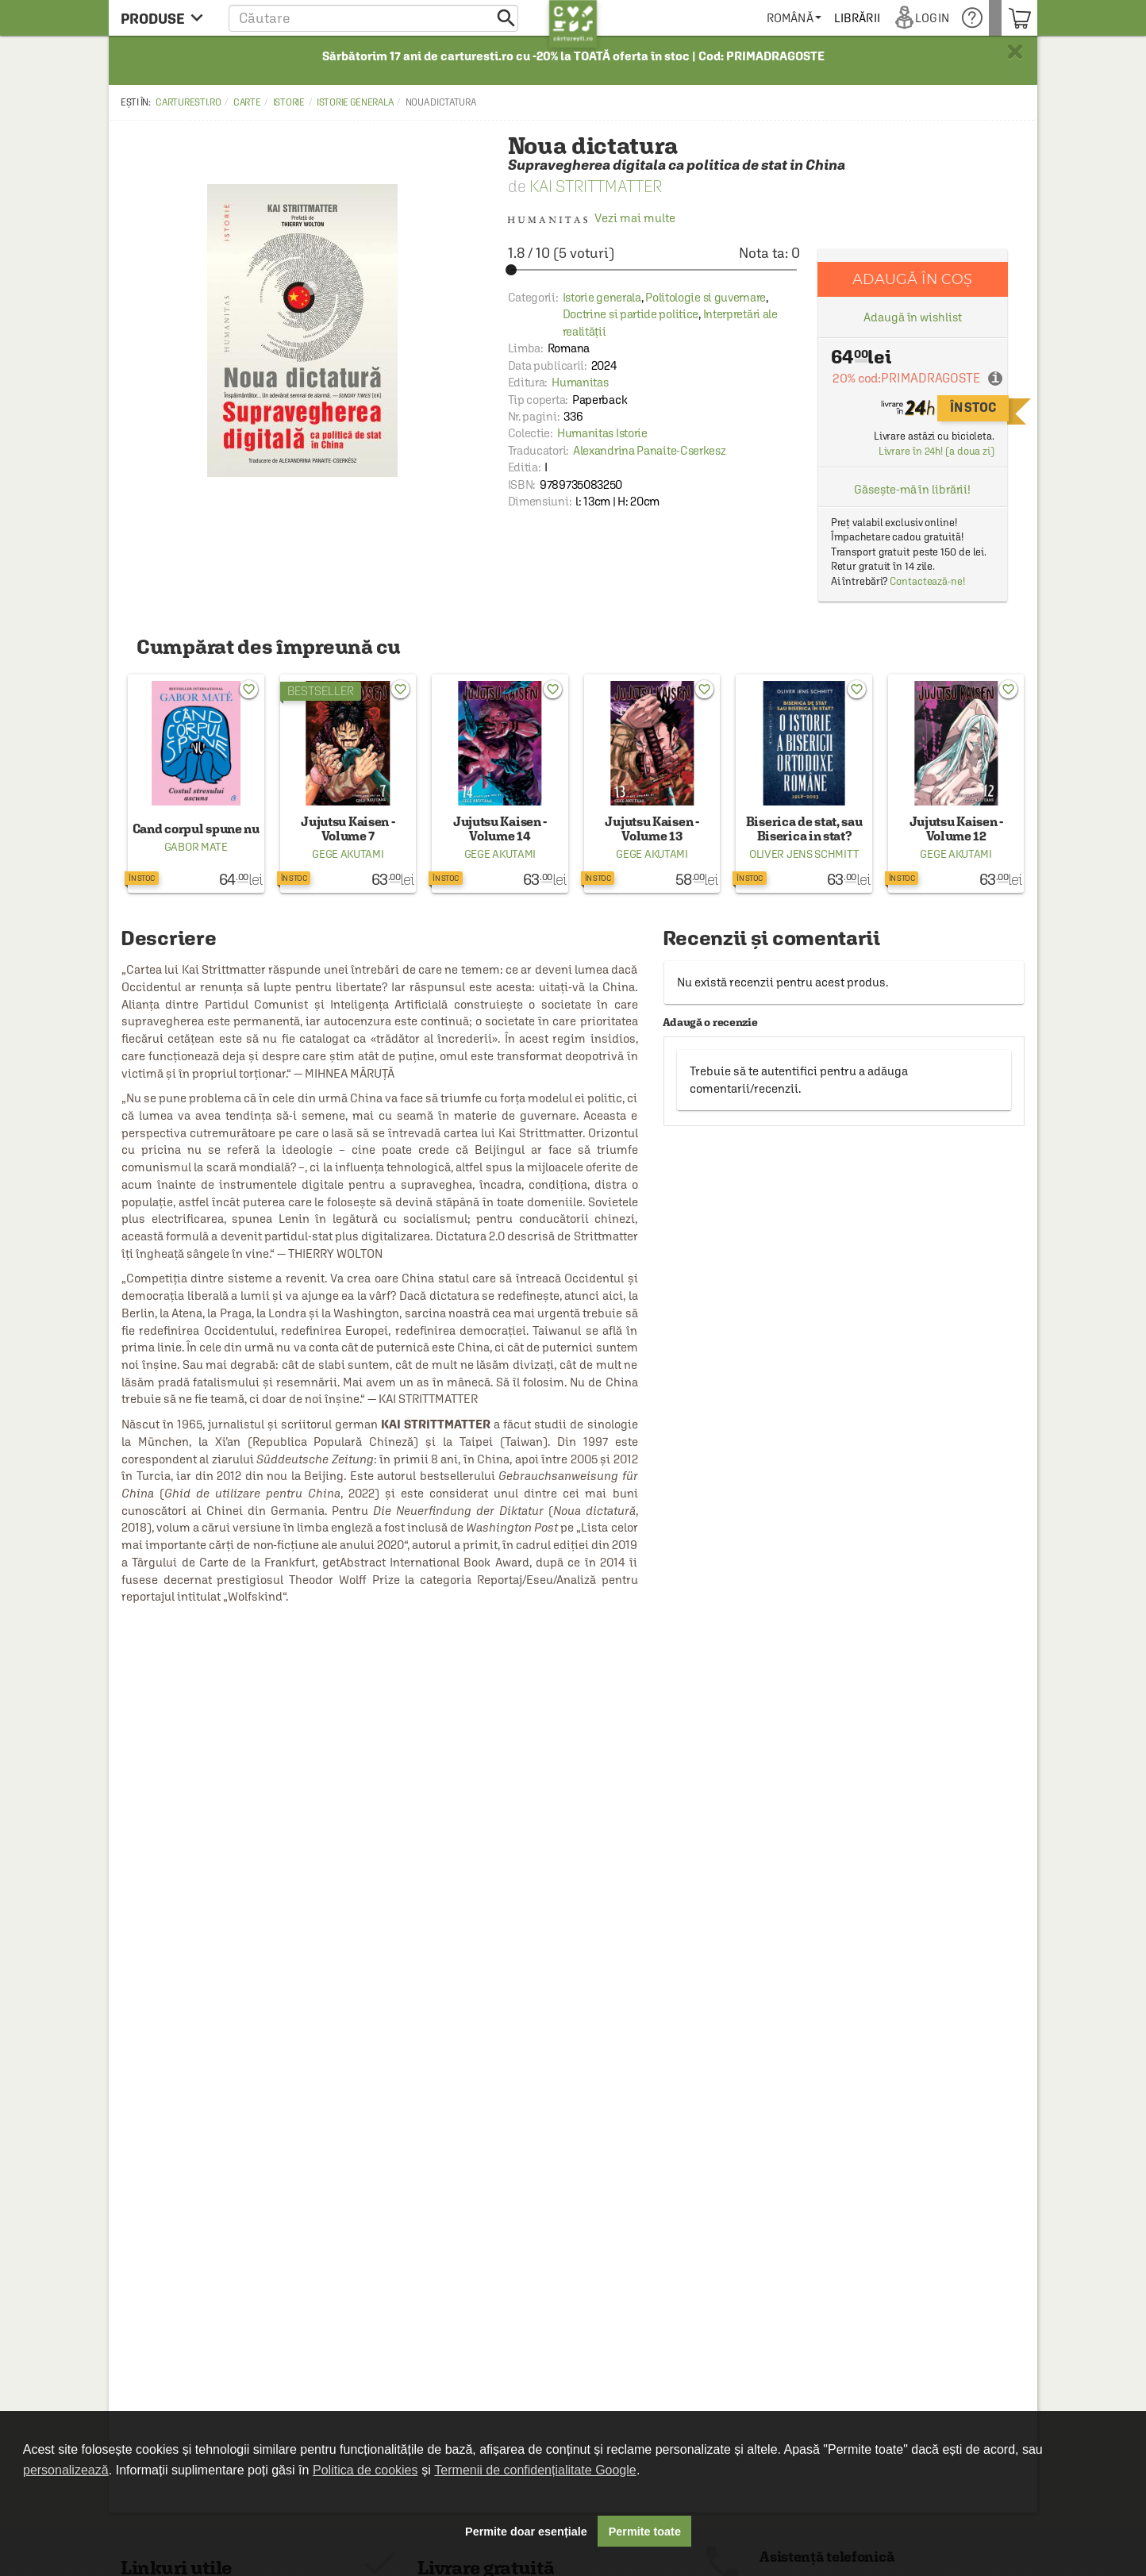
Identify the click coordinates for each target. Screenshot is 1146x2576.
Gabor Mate (196, 846)
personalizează (66, 2470)
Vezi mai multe (591, 217)
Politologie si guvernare (705, 297)
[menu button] (166, 18)
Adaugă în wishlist (912, 317)
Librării (870, 18)
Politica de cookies (365, 2470)
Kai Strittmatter (595, 186)
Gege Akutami (347, 854)
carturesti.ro (188, 102)
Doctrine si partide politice (631, 314)
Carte (247, 102)
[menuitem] (806, 18)
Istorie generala (355, 102)
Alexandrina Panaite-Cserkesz (649, 450)
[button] (373, 18)
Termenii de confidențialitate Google (535, 2470)
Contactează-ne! (927, 581)
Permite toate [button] (645, 2531)
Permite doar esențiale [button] (526, 2531)
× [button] (1015, 51)
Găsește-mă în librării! (912, 489)
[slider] (654, 270)
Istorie (289, 102)
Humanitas (580, 382)
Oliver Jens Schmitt (804, 854)
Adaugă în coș (912, 279)
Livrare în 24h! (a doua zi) (936, 451)
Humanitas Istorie (602, 433)
